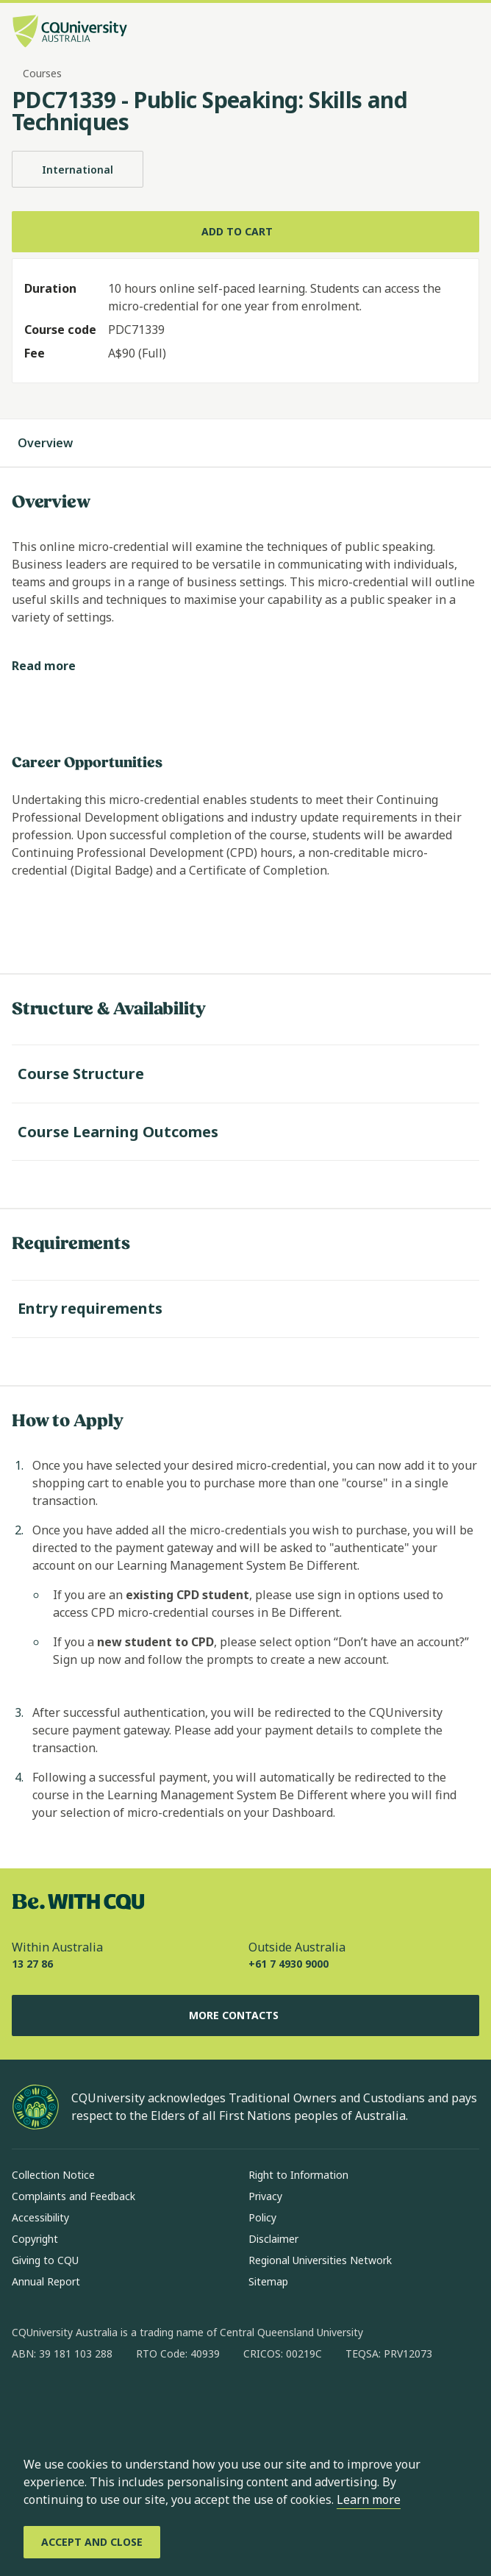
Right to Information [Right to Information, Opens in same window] (298, 2175)
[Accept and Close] (92, 2542)
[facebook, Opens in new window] (28, 2401)
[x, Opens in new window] (142, 2401)
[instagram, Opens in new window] (66, 2401)
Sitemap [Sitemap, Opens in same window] (268, 2281)
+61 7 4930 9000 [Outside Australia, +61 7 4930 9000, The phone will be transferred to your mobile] (288, 1964)
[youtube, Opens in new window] (181, 2401)
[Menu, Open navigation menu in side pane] (466, 33)
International (77, 169)
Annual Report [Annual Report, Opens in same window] (46, 2281)
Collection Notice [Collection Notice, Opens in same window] (53, 2175)
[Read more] (55, 666)
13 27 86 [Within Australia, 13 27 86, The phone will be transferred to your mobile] (32, 1964)
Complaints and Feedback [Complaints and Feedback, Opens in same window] (73, 2196)
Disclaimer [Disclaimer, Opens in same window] (273, 2239)
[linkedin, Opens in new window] (104, 2401)
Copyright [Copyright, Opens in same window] (35, 2239)
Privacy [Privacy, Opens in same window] (265, 2196)
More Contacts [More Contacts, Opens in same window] (245, 2015)
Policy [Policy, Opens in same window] (262, 2217)
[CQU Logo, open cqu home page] (70, 32)
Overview (60, 443)
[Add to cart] (245, 231)
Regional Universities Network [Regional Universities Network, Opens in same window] (320, 2260)
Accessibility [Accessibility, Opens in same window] (40, 2217)
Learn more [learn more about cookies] (369, 2499)
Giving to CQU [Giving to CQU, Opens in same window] (45, 2260)
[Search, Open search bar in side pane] (441, 33)
